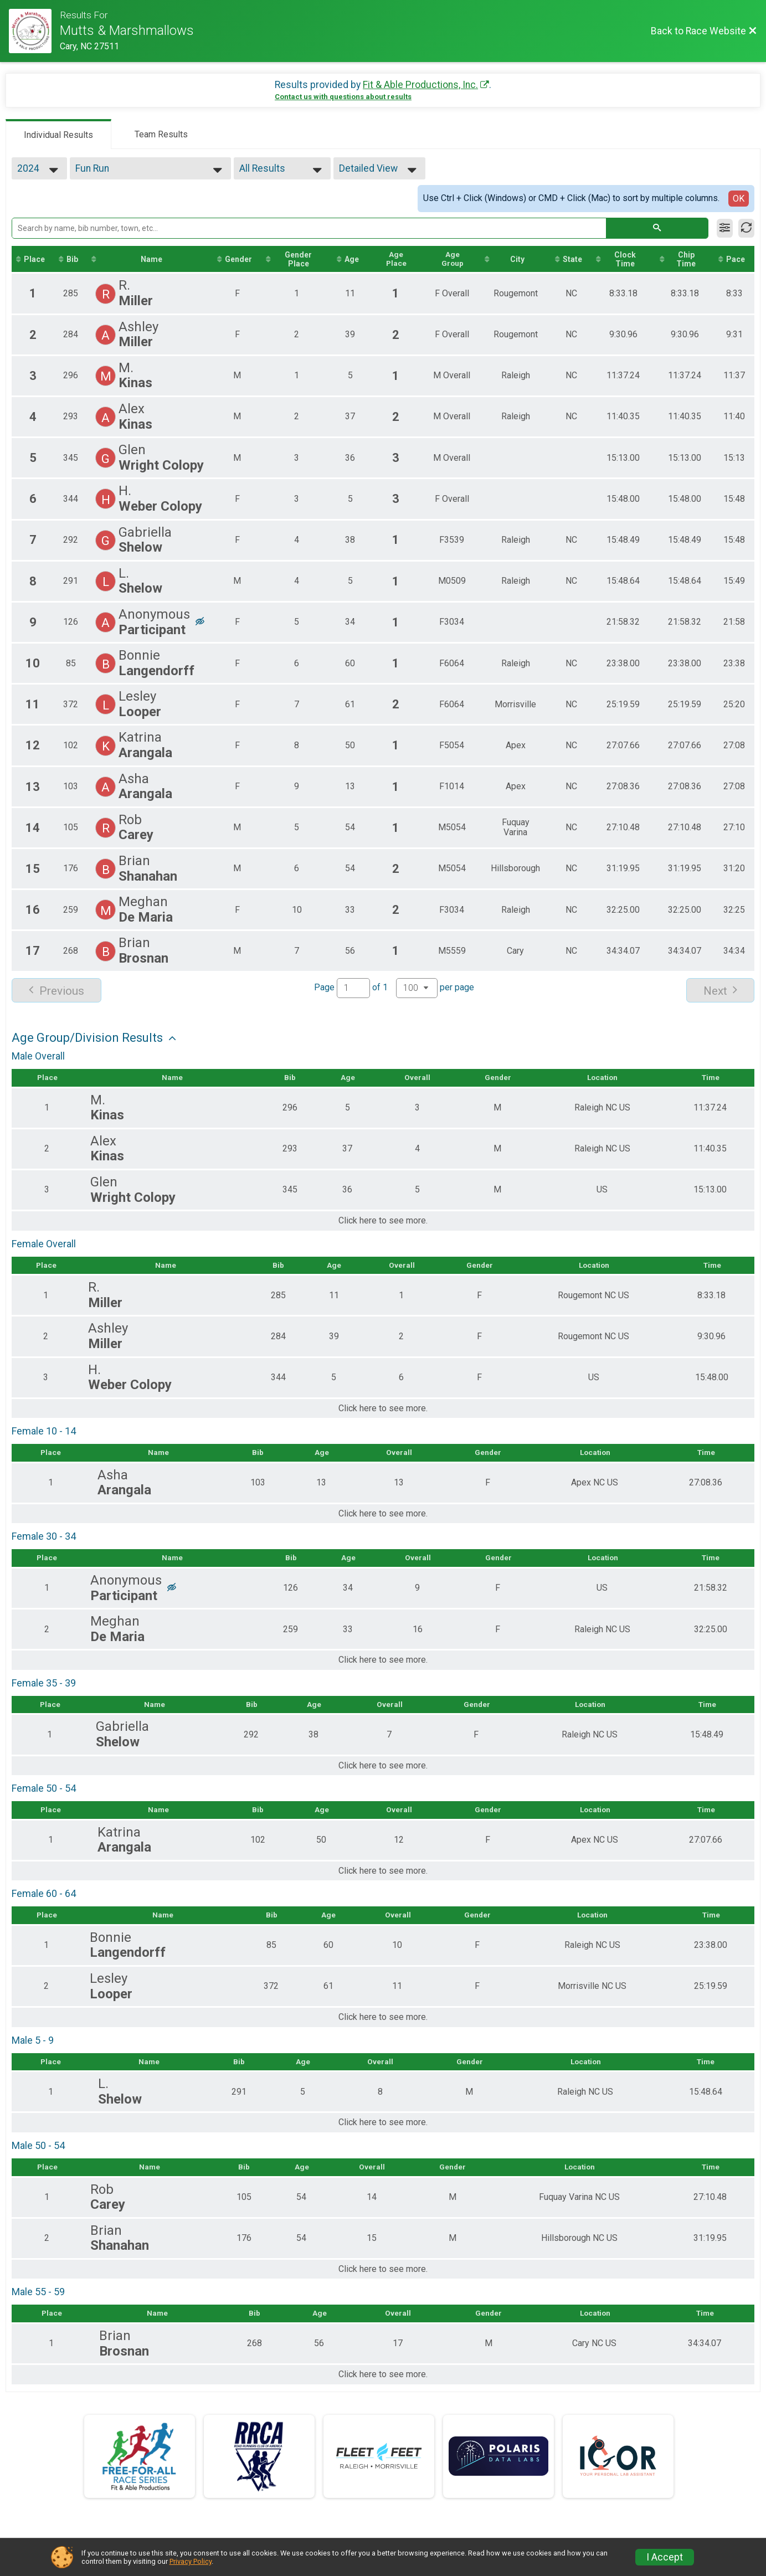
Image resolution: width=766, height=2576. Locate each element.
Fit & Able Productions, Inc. (420, 84)
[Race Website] (34, 31)
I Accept (664, 2557)
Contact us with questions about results (343, 96)
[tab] (58, 134)
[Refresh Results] (746, 228)
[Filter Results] (725, 228)
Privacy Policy (190, 2561)
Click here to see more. (383, 1222)
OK (738, 198)
